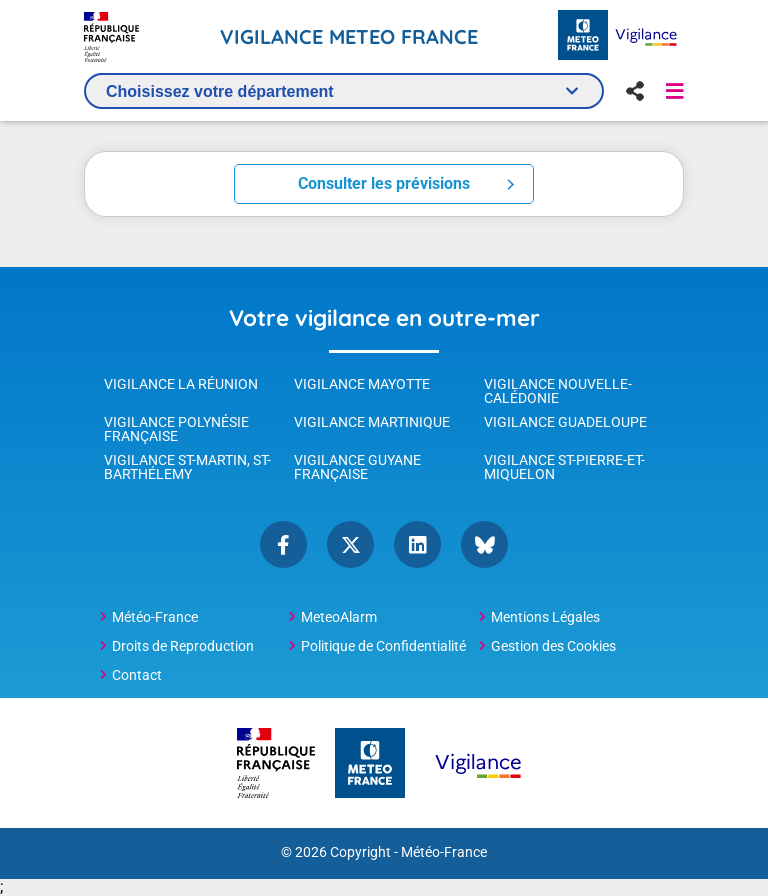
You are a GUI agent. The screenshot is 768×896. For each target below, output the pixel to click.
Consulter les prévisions (384, 183)
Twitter (350, 544)
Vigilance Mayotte (362, 384)
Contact (137, 675)
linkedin (417, 544)
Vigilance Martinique (372, 422)
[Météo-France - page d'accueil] (583, 36)
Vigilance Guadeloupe (565, 422)
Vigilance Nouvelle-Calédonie (558, 391)
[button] (675, 91)
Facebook (283, 544)
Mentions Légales (545, 617)
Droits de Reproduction (183, 646)
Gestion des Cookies (553, 646)
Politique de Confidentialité (383, 646)
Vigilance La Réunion (181, 384)
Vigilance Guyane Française (357, 467)
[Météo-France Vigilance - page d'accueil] (646, 36)
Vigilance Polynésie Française (176, 429)
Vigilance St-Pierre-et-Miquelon (564, 467)
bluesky (484, 544)
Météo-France (155, 617)
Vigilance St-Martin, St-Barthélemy (187, 467)
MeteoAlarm (339, 617)
